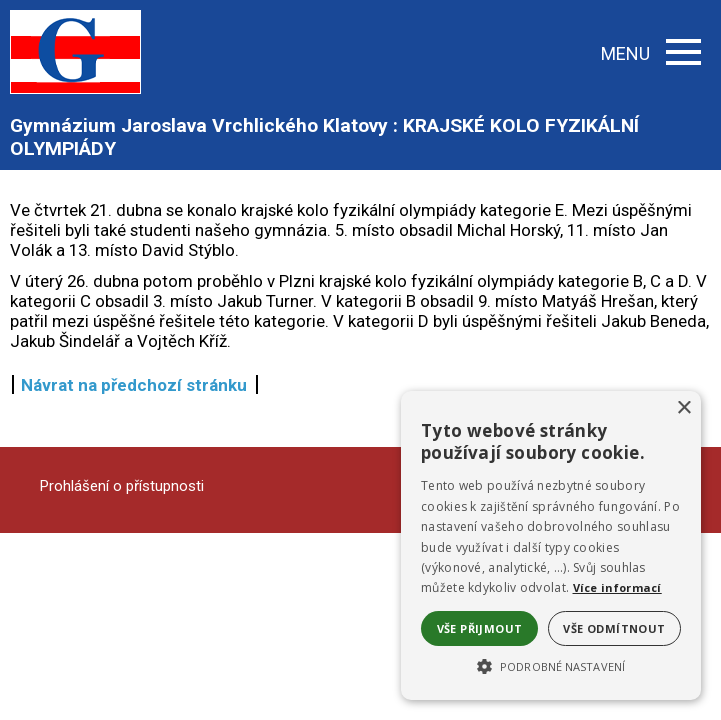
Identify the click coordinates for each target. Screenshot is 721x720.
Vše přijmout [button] (480, 628)
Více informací (617, 587)
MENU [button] (651, 53)
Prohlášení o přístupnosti (122, 486)
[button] (551, 665)
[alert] (551, 545)
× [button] (683, 408)
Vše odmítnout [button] (614, 628)
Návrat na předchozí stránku (134, 385)
